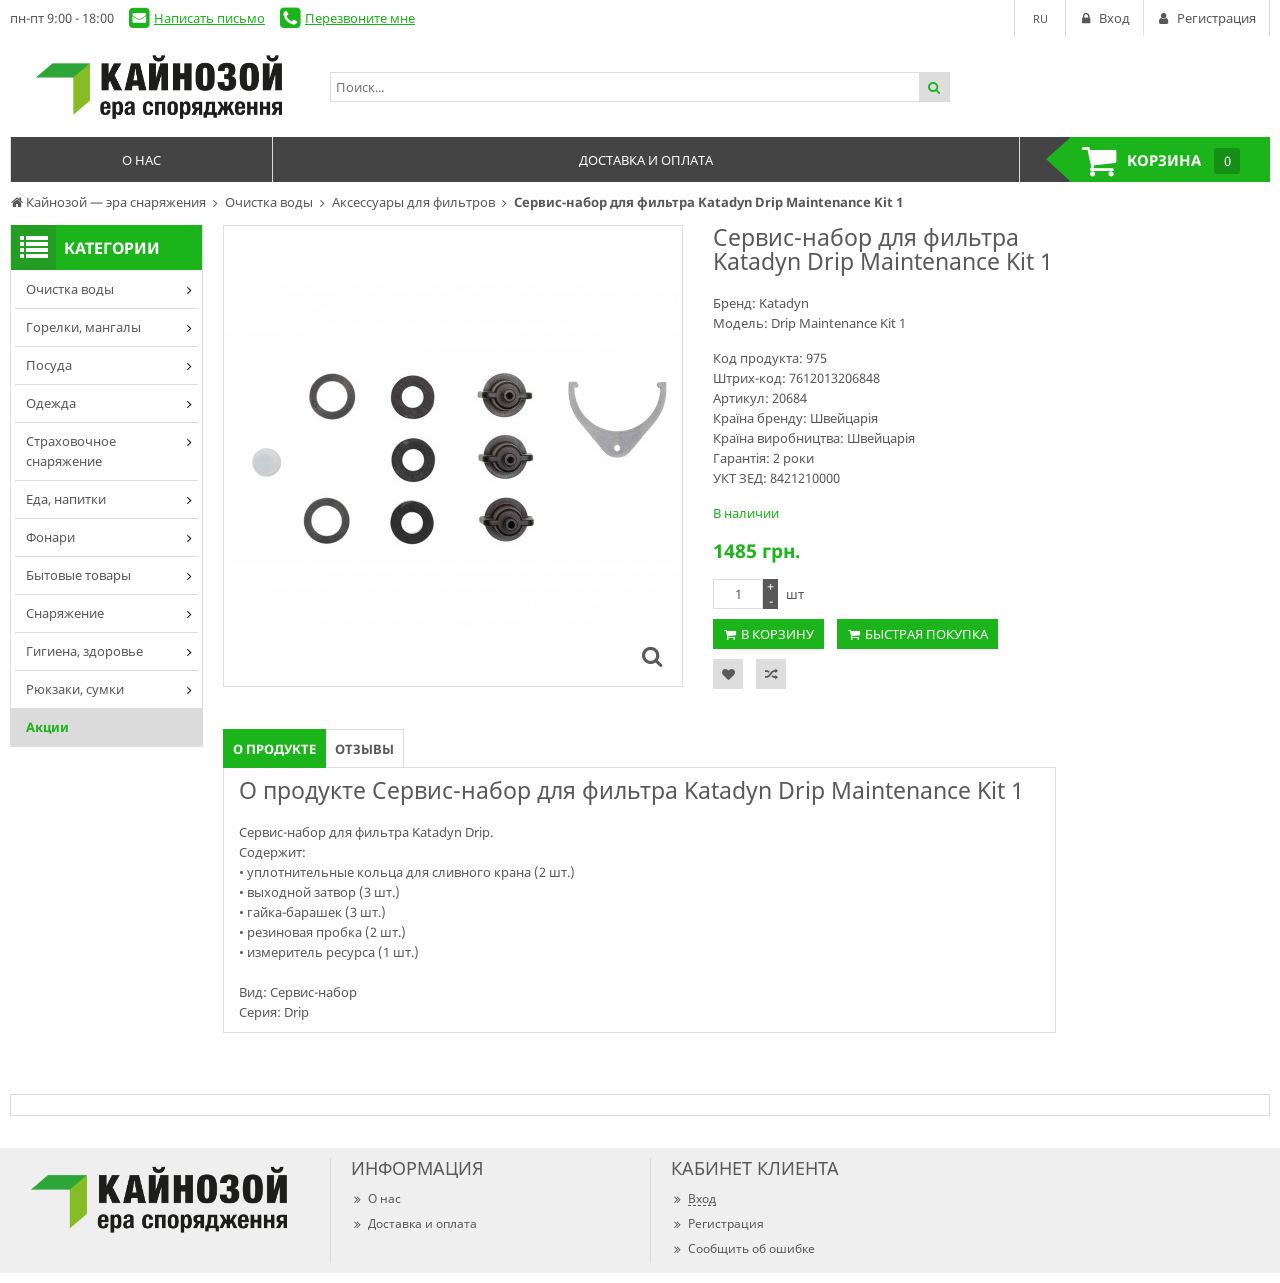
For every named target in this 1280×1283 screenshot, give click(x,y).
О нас (376, 1198)
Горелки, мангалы (83, 327)
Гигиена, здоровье (84, 651)
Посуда (49, 365)
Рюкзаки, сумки (75, 689)
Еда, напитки (66, 499)
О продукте (274, 749)
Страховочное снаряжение (71, 451)
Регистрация (717, 1223)
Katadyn (784, 303)
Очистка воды (70, 289)
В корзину (777, 634)
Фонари (50, 537)
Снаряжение (65, 613)
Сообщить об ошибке (743, 1248)
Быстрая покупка (926, 634)
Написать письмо (209, 18)
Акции (47, 727)
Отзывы (364, 749)
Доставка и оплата (414, 1223)
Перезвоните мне (360, 18)
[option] (453, 456)
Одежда (51, 403)
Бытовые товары (78, 575)
